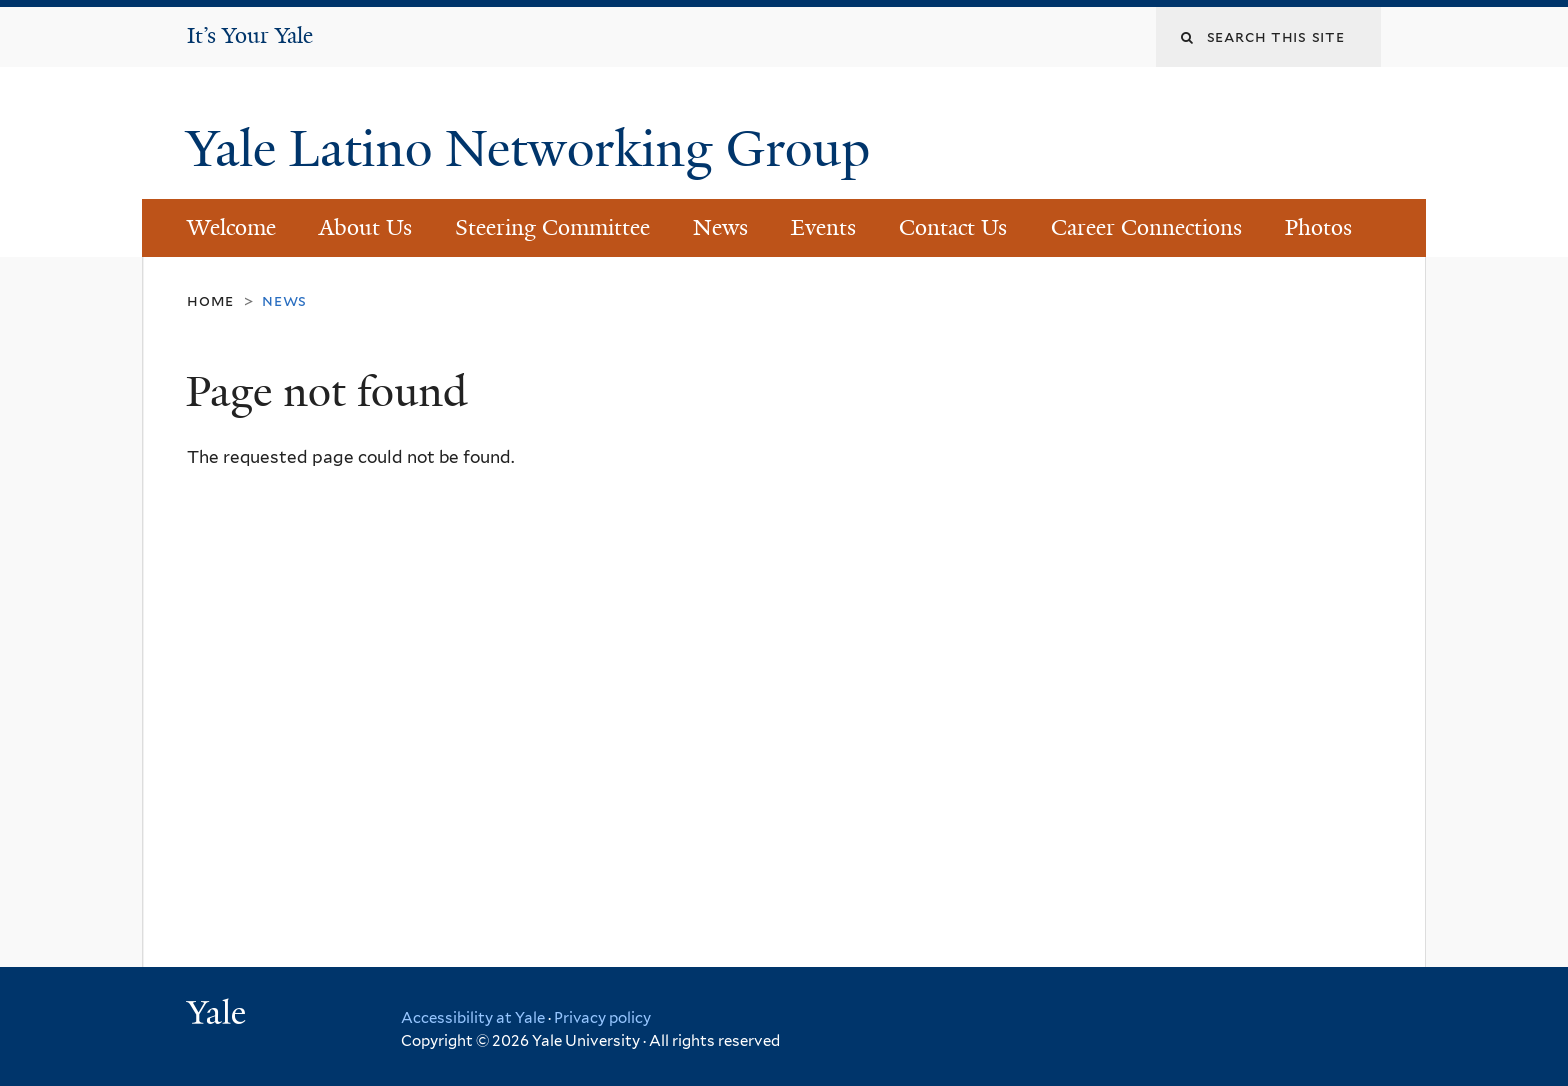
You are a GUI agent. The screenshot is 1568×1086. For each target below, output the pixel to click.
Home (210, 300)
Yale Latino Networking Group (534, 149)
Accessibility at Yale (473, 1018)
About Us (365, 227)
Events (823, 227)
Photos (1318, 227)
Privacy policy (602, 1018)
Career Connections (1146, 227)
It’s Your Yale (250, 35)
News (720, 227)
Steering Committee (552, 227)
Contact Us (953, 227)
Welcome (231, 227)
